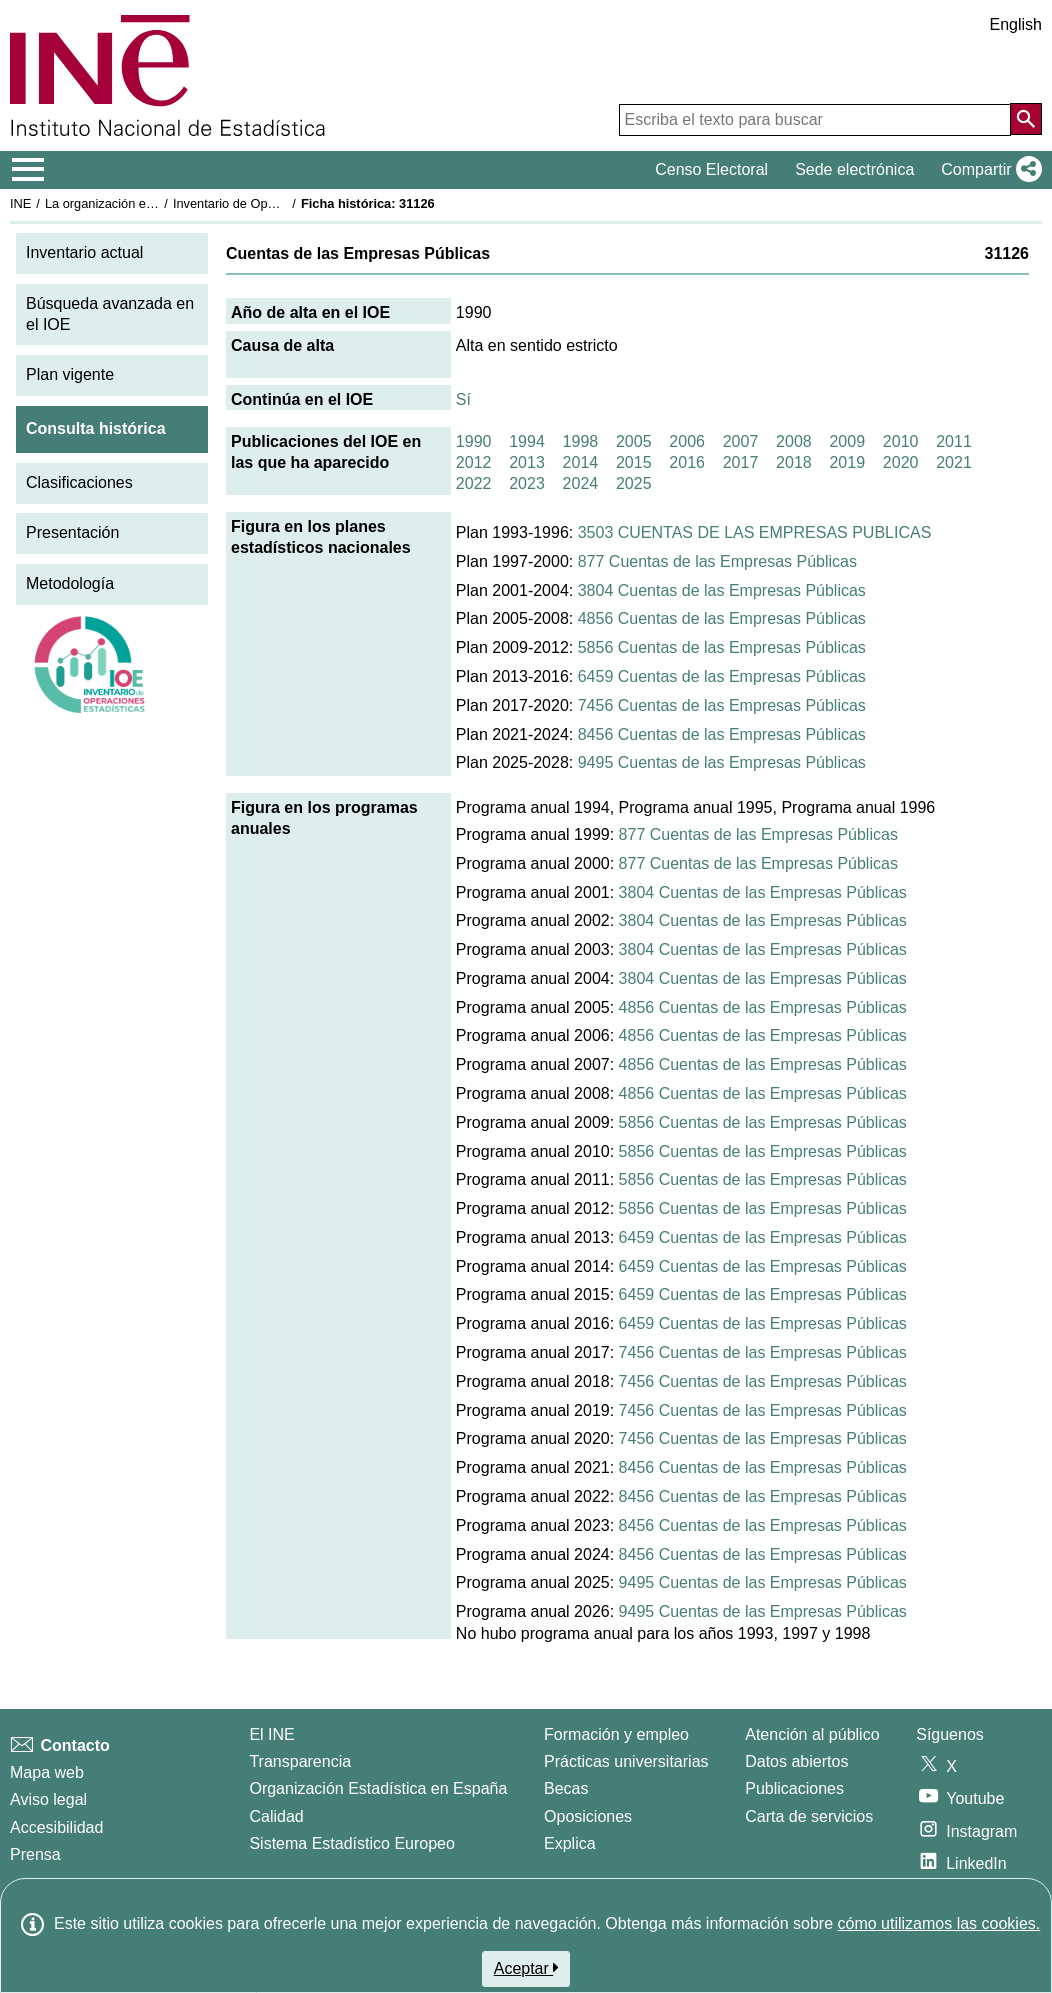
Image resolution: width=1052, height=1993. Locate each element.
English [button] (1016, 24)
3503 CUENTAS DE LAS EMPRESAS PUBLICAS (755, 532)
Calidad (276, 1816)
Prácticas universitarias (626, 1761)
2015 (634, 462)
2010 (901, 441)
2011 (954, 441)
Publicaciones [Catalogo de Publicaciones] (794, 1788)
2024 (581, 483)
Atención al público (812, 1734)
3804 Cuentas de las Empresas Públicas (722, 590)
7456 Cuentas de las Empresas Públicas (722, 705)
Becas (566, 1788)
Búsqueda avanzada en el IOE (110, 314)
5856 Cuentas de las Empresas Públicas (722, 647)
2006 (687, 441)
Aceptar (526, 1968)
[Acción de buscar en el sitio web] (1026, 119)
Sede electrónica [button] (854, 169)
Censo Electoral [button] (711, 169)
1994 (527, 441)
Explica (570, 1843)
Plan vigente (70, 374)
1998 (581, 441)
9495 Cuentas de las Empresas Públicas (722, 762)
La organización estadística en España (155, 203)
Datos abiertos (796, 1761)
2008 (794, 441)
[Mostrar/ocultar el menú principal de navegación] (28, 170)
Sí (463, 399)
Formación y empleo (616, 1734)
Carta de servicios (809, 1816)
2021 (954, 462)
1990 (474, 441)
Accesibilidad (56, 1827)
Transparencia (300, 1761)
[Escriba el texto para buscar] (815, 120)
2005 (634, 441)
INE (20, 203)
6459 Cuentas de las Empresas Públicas (722, 676)
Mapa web (47, 1772)
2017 (741, 462)
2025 (634, 483)
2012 (474, 462)
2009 (847, 441)
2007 (741, 441)
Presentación (72, 532)
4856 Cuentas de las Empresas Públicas (722, 618)
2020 (901, 462)
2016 (687, 462)
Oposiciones (588, 1816)
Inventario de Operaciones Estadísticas (284, 203)
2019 (847, 462)
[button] (987, 170)
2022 (474, 483)
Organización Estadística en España (378, 1788)
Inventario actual (84, 252)
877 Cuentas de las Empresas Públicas (717, 561)
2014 (581, 462)
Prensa (35, 1854)
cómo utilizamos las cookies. (938, 1923)
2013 (527, 462)
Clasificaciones (79, 482)
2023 (527, 483)
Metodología (70, 583)
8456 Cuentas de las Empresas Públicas (722, 734)
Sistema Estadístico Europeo (351, 1843)
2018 (794, 462)
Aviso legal (48, 1799)
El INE (271, 1734)
